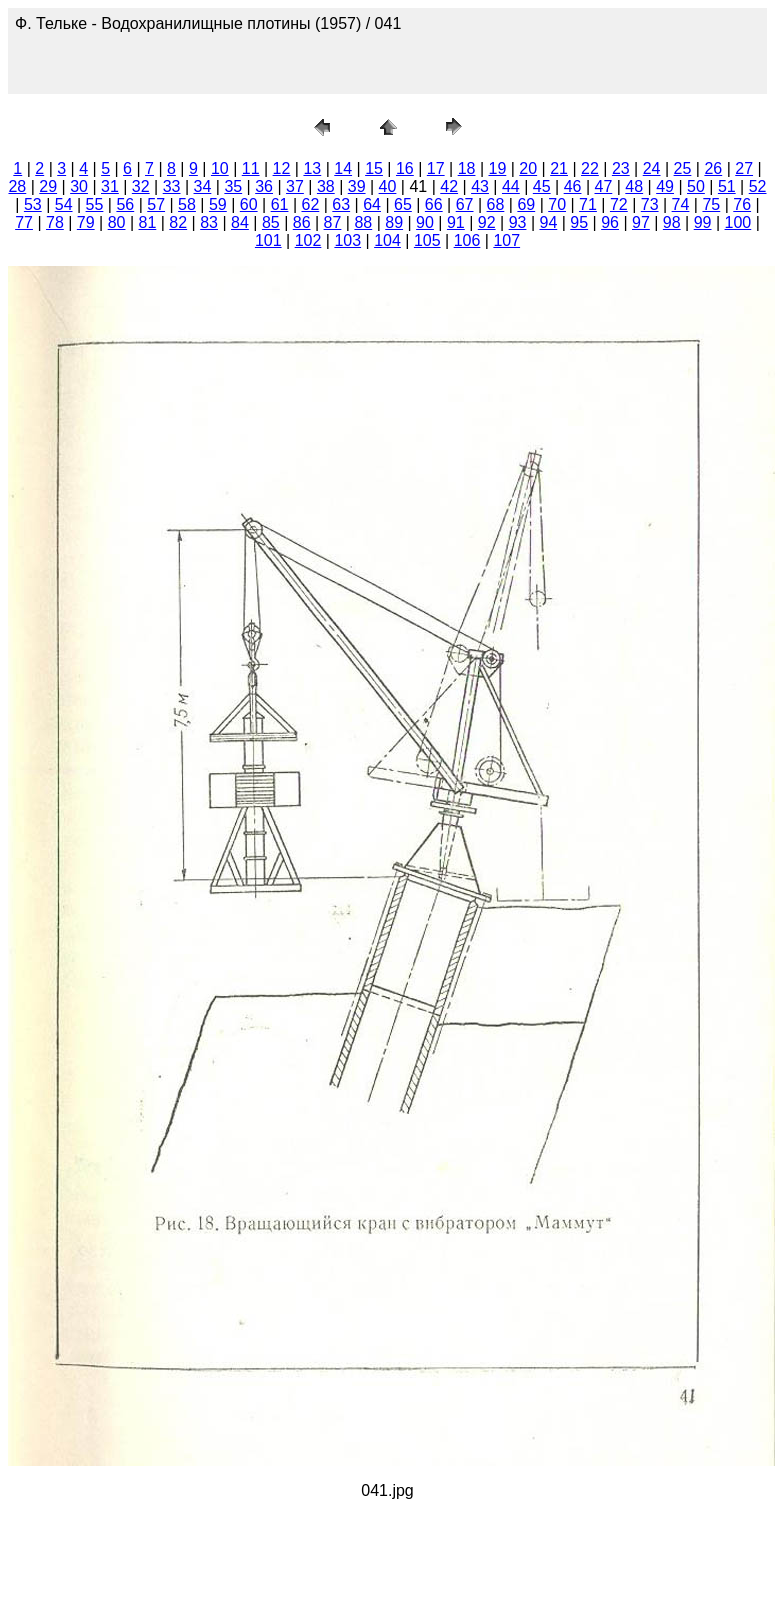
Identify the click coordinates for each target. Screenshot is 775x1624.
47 (604, 186)
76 (742, 204)
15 (374, 168)
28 (17, 186)
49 (665, 186)
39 (357, 186)
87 (333, 222)
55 (95, 204)
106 (467, 240)
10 (220, 168)
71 (588, 204)
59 (218, 204)
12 (282, 168)
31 (110, 186)
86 (302, 222)
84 (240, 222)
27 (744, 168)
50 (696, 186)
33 (172, 186)
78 (55, 222)
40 (388, 186)
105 (427, 240)
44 (511, 186)
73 (650, 204)
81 (148, 222)
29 (48, 186)
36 (264, 186)
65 (403, 204)
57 (156, 204)
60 (249, 204)
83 (209, 222)
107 (506, 240)
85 (271, 222)
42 (449, 186)
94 (548, 222)
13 (312, 168)
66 (434, 204)
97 (641, 222)
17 (436, 168)
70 (557, 204)
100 (738, 222)
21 (559, 168)
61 (280, 204)
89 (394, 222)
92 (487, 222)
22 (590, 168)
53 (33, 204)
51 (727, 186)
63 (341, 204)
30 (79, 186)
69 (526, 204)
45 (542, 186)
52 (758, 186)
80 (117, 222)
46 (573, 186)
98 (672, 222)
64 (372, 204)
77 (24, 222)
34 (203, 186)
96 (610, 222)
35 (233, 186)
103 (347, 240)
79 (86, 222)
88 (363, 222)
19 (498, 168)
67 (465, 204)
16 (405, 168)
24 (652, 168)
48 (634, 186)
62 (310, 204)
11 (251, 168)
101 (268, 240)
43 (480, 186)
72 (619, 204)
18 (467, 168)
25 (683, 168)
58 (187, 204)
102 (308, 240)
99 (703, 222)
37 (295, 186)
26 (713, 168)
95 (579, 222)
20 (528, 168)
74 (681, 204)
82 (178, 222)
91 (456, 222)
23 (621, 168)
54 (64, 204)
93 (518, 222)
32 (141, 186)
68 (496, 204)
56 (125, 204)
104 (387, 240)
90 (425, 222)
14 (343, 168)
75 (711, 204)
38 (326, 186)
